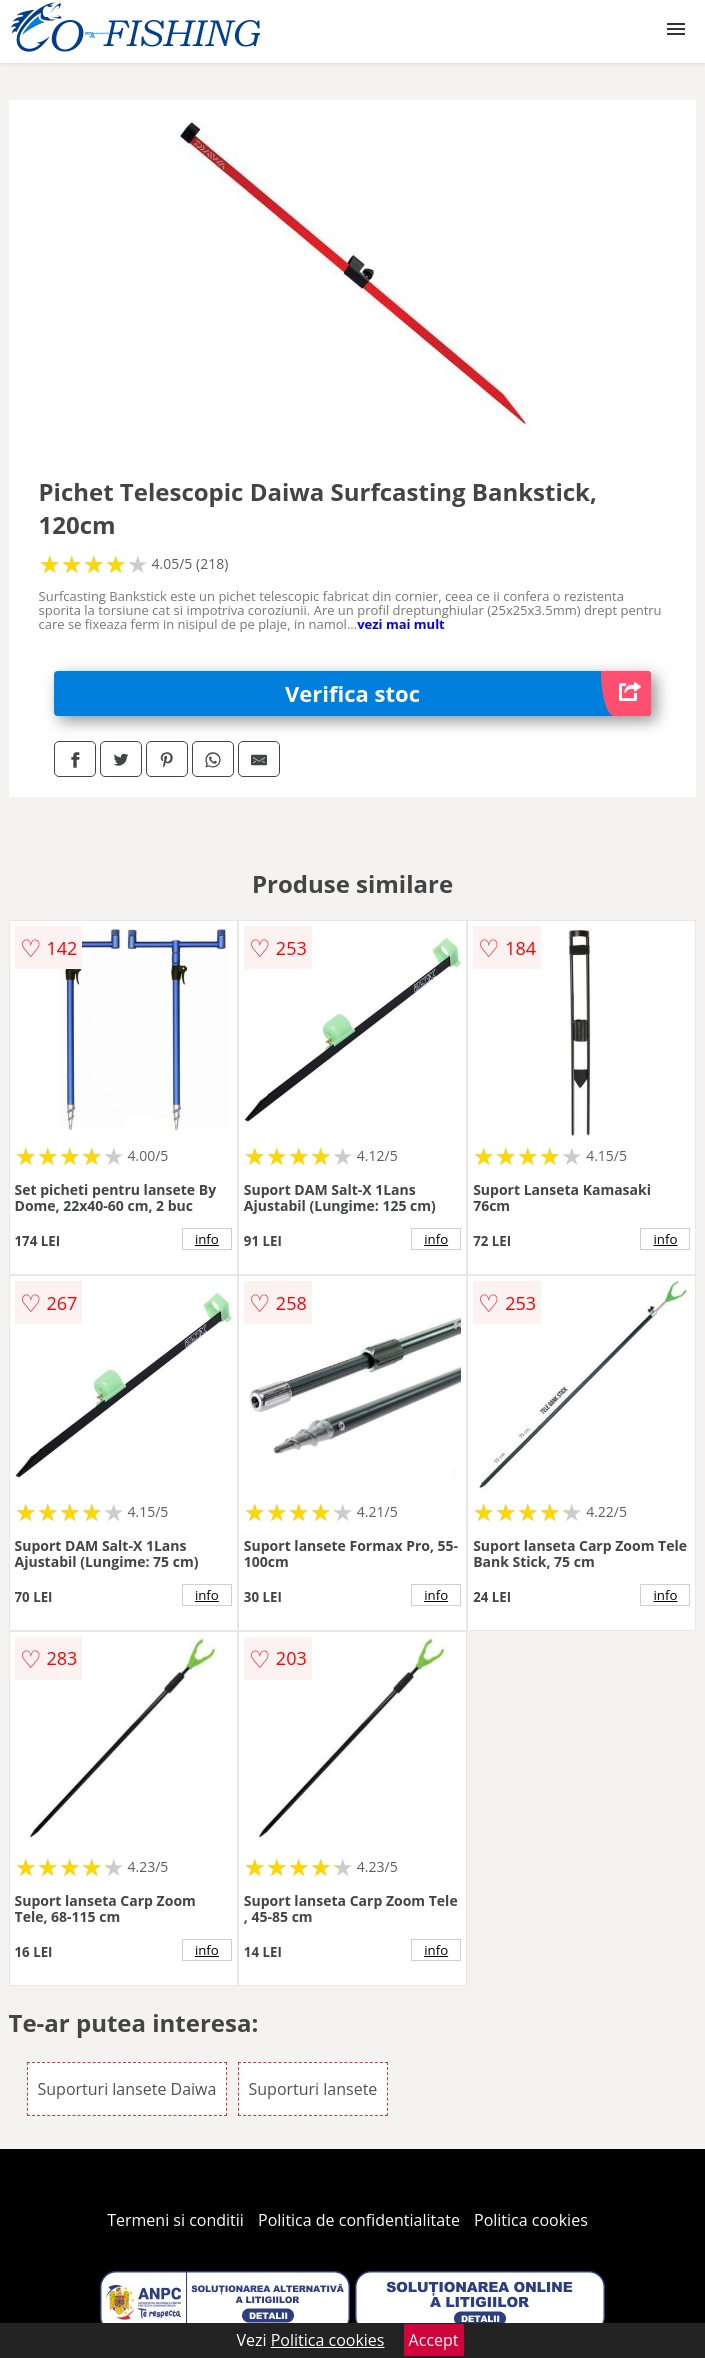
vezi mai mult (401, 624)
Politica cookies (531, 2220)
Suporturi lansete (313, 2089)
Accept (434, 2340)
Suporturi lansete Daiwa (127, 2089)
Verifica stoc (468, 693)
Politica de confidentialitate (359, 2220)
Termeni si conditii (175, 2220)
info (207, 1239)
